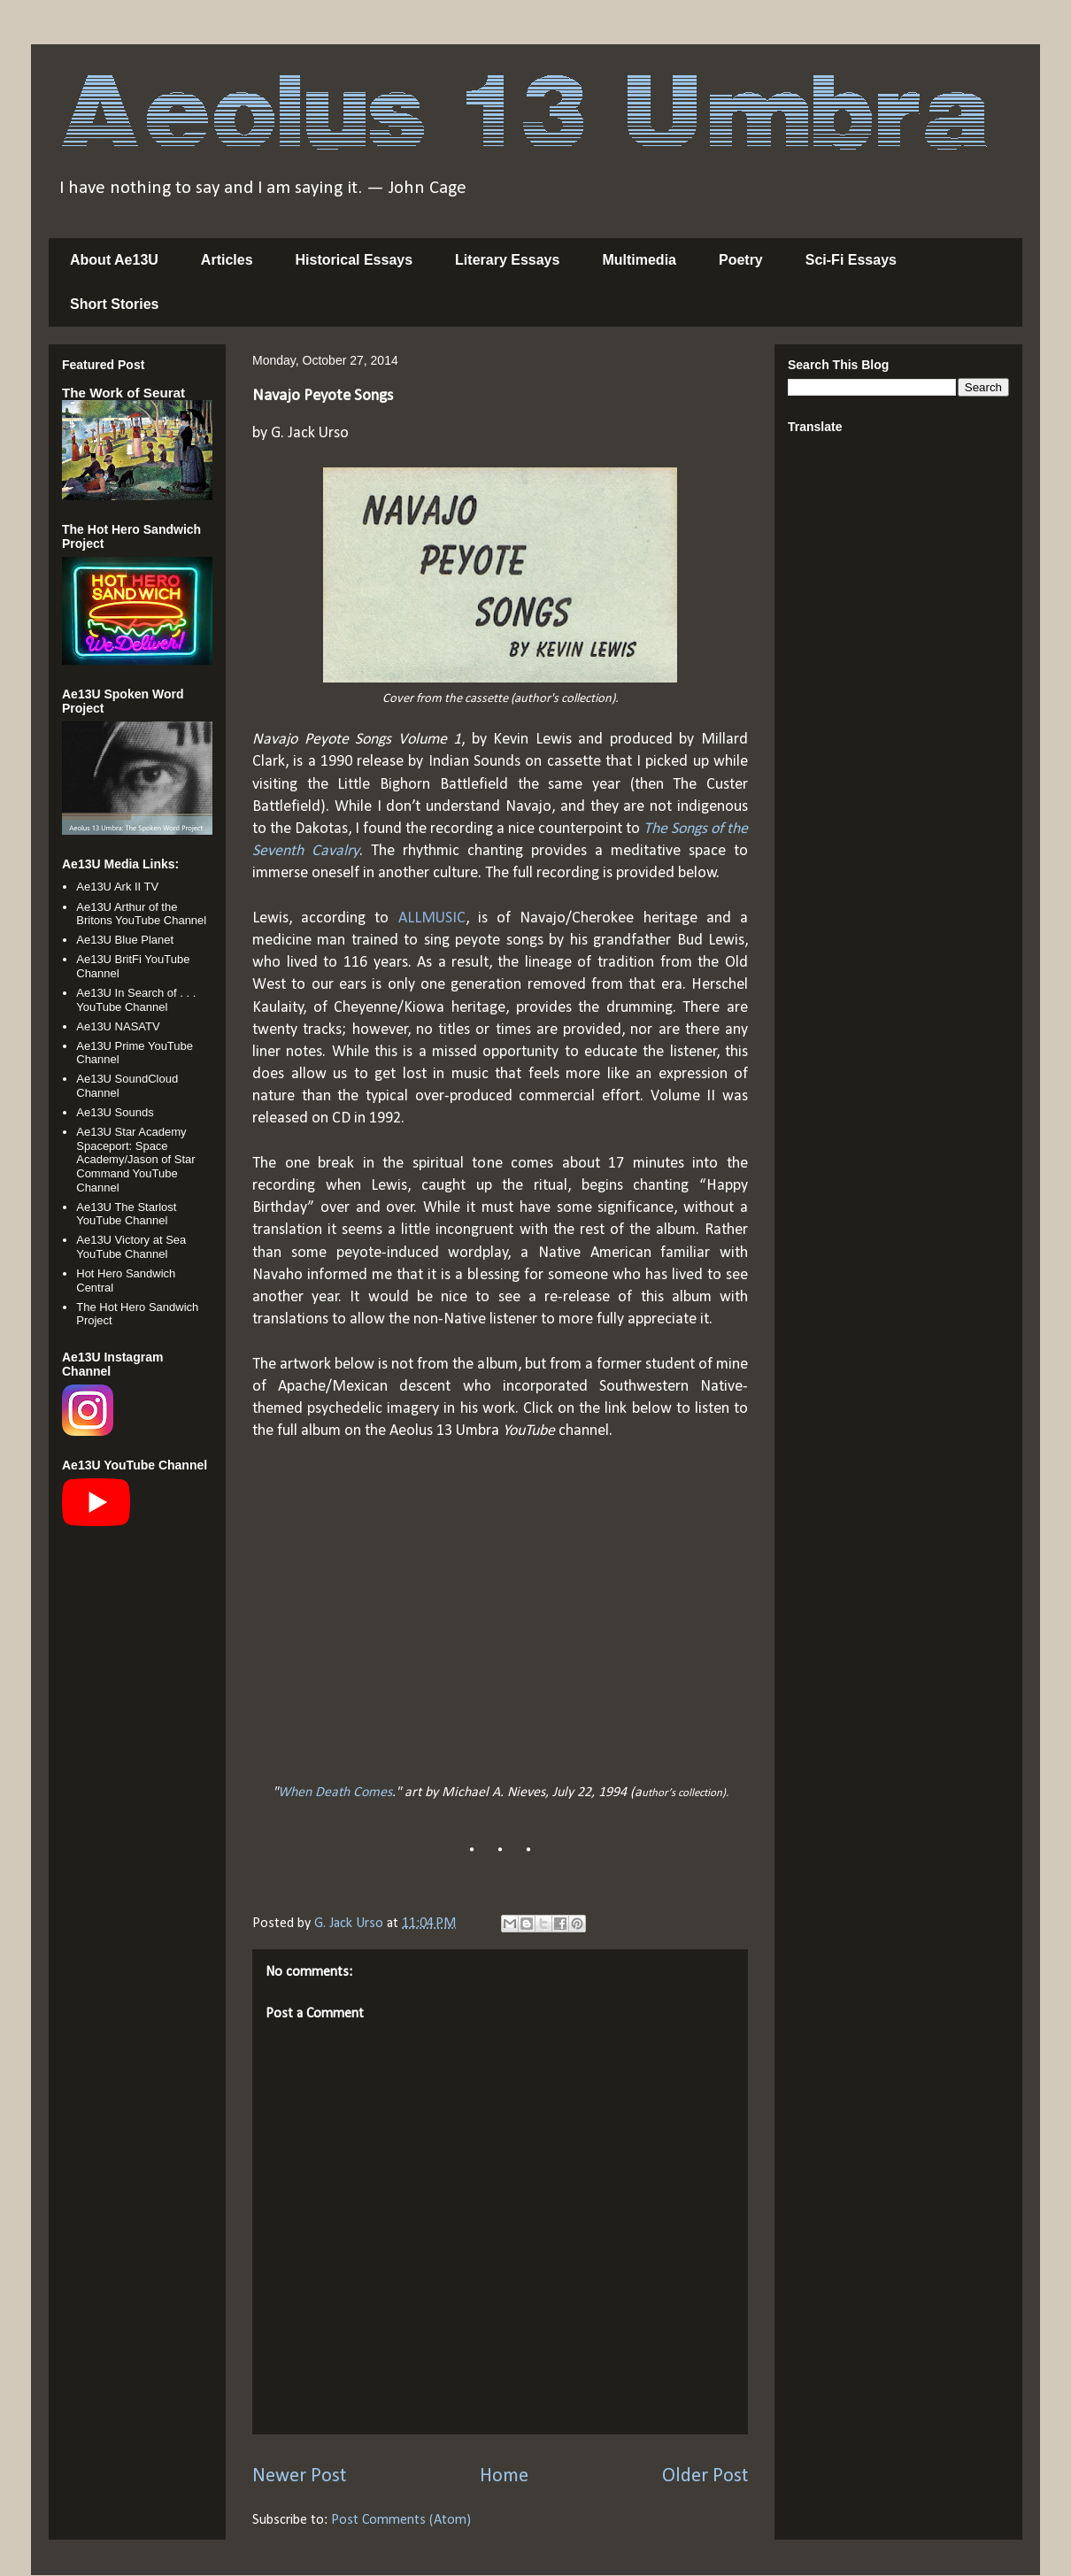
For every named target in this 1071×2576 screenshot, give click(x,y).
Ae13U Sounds (114, 1112)
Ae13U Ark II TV (117, 886)
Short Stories (114, 304)
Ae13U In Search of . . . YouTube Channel (136, 1000)
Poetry (741, 259)
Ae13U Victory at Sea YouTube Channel (131, 1247)
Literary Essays (507, 259)
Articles (227, 259)
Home (504, 2476)
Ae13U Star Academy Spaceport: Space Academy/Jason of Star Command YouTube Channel (135, 1159)
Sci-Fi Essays (851, 259)
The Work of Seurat (123, 392)
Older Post (705, 2476)
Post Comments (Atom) (401, 2520)
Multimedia (639, 259)
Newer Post (299, 2476)
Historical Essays (354, 259)
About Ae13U (114, 259)
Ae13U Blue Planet (124, 939)
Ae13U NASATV (117, 1026)
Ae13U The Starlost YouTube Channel (126, 1214)
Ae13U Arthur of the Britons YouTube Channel (141, 914)
